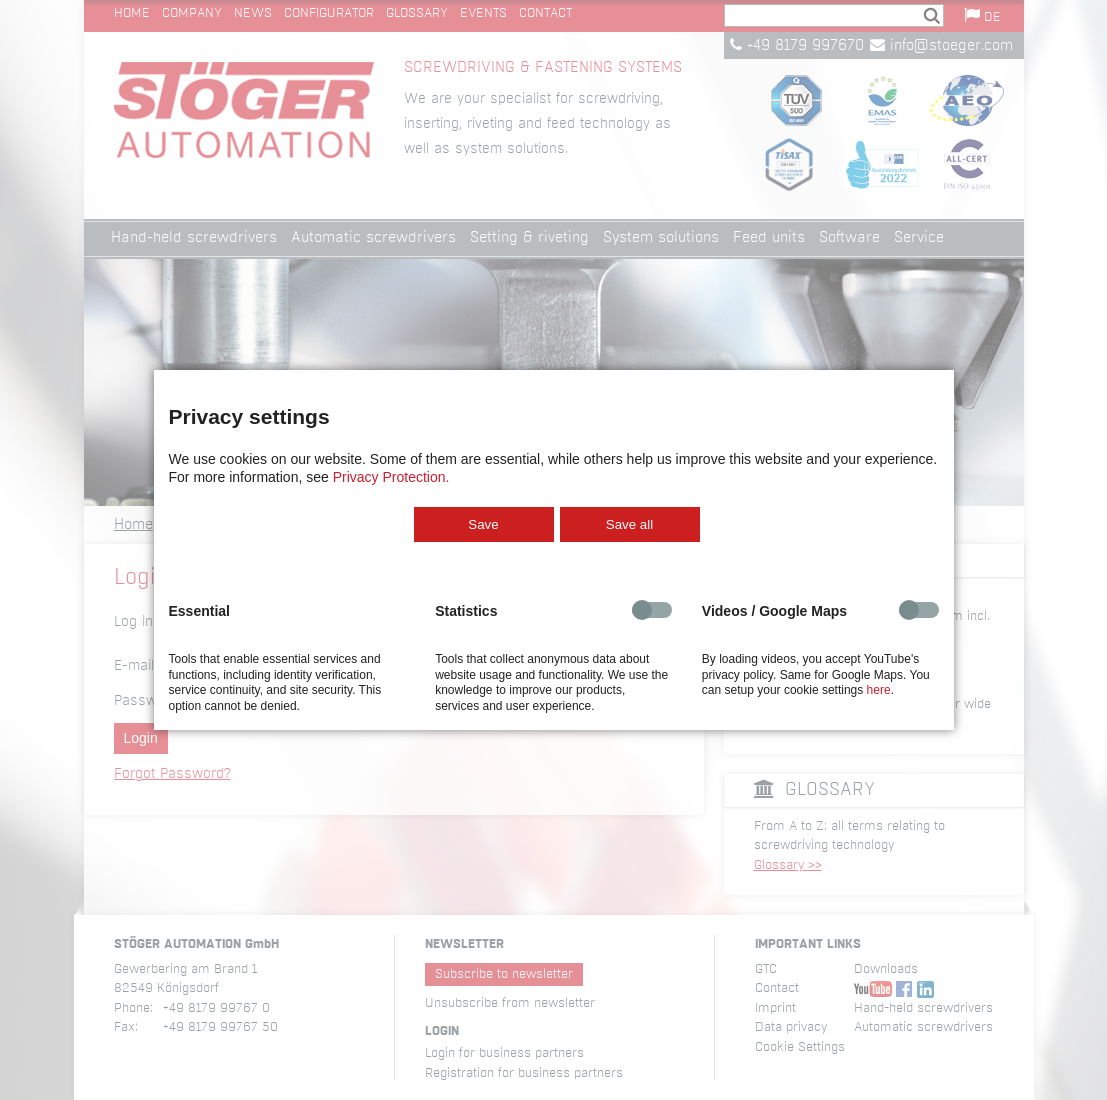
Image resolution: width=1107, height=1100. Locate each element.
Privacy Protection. (391, 477)
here (879, 690)
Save (483, 524)
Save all (629, 524)
